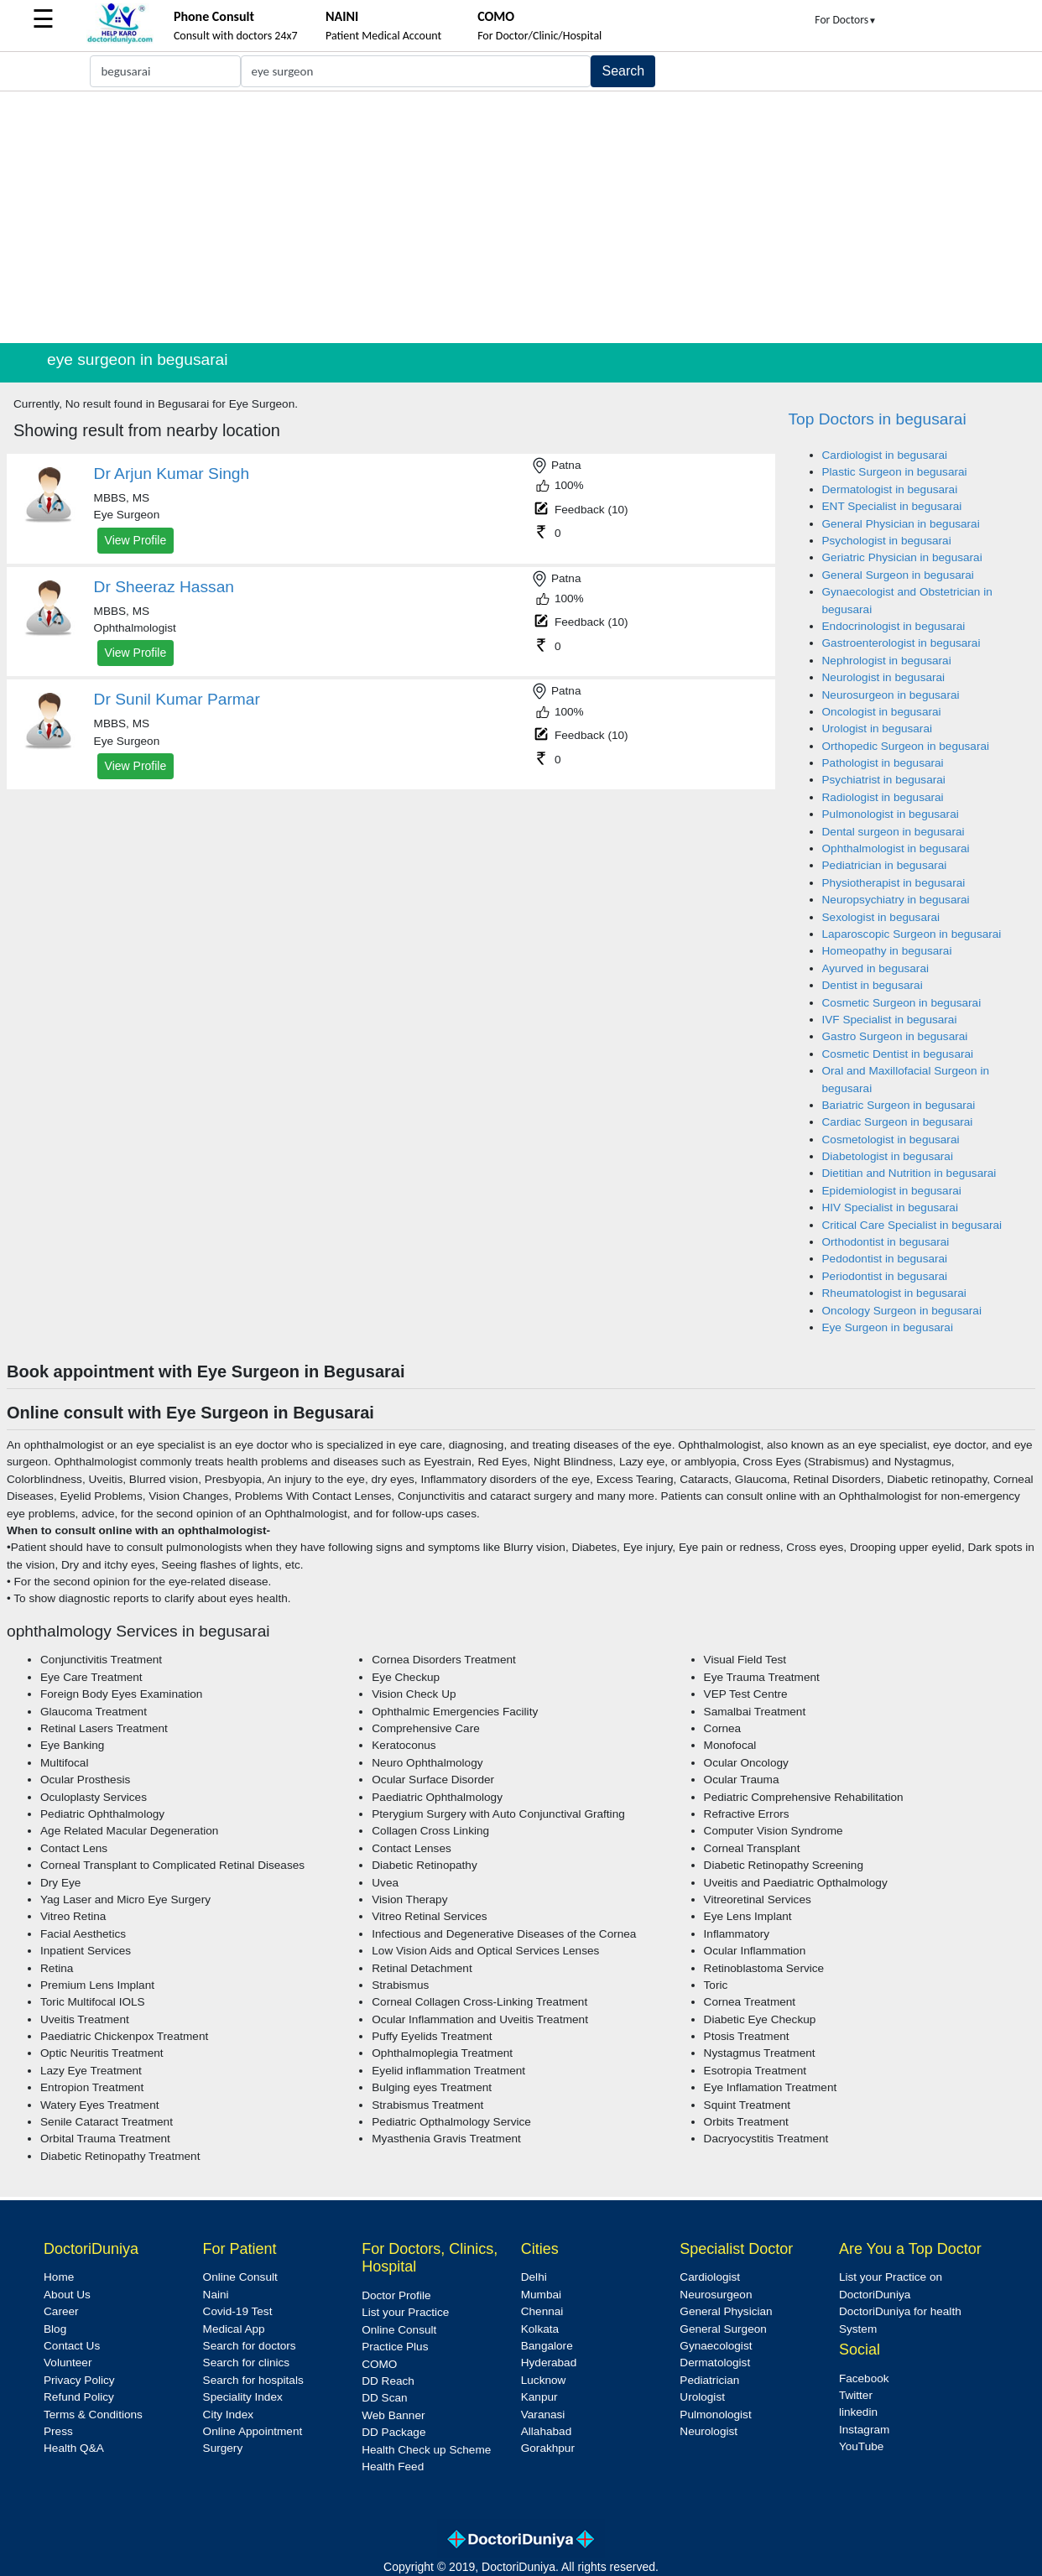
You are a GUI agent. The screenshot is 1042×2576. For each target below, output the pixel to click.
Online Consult (240, 2277)
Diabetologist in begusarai (887, 1156)
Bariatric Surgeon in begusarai (899, 1105)
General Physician (726, 2311)
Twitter (856, 2395)
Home (59, 2277)
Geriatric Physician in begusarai (902, 557)
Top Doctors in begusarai (877, 419)
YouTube (861, 2446)
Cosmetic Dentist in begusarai (898, 1054)
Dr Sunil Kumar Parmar (177, 699)
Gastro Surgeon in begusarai (895, 1036)
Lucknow (543, 2380)
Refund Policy (79, 2397)
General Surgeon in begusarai (898, 575)
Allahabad (546, 2431)
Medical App (234, 2329)
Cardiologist (710, 2277)
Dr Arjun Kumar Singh (172, 473)
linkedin (858, 2412)
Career (61, 2311)
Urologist (702, 2397)
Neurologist (708, 2431)
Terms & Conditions (93, 2414)
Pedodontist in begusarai (885, 1258)
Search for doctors (249, 2345)
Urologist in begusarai (877, 728)
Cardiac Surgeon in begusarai (897, 1122)
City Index (228, 2414)
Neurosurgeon (716, 2294)
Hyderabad (549, 2362)
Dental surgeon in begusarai (893, 831)
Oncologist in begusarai (881, 711)
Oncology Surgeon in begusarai (902, 1310)
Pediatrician (709, 2380)
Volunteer (67, 2362)
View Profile (136, 540)
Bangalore (547, 2345)
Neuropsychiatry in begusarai (896, 899)
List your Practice (405, 2312)
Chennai (542, 2311)
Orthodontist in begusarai (886, 1242)
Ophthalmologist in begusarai (896, 848)
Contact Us (72, 2345)
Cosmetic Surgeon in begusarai (902, 1003)
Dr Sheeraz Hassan (164, 587)
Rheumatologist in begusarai (894, 1293)
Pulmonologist (715, 2414)
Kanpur (539, 2397)
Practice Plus (395, 2346)
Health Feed (393, 2466)
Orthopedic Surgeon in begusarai (906, 746)
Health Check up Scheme (426, 2449)
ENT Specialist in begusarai (892, 506)
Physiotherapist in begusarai (894, 883)
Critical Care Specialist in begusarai (912, 1225)
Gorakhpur (548, 2448)
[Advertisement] (521, 217)
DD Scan (384, 2397)
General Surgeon (723, 2329)
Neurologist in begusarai (884, 677)
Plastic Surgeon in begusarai (894, 472)
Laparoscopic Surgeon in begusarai (912, 934)
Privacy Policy (79, 2380)
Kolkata (540, 2329)
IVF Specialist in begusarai (889, 1019)
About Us (67, 2294)
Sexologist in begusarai (881, 917)
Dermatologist (715, 2362)
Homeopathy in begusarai (887, 951)
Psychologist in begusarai (886, 540)
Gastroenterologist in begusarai (901, 643)
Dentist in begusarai (872, 985)
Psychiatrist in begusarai (884, 779)
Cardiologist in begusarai (885, 455)
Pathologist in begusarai (883, 763)
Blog (55, 2329)
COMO (379, 2364)
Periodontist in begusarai (885, 1276)
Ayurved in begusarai (875, 968)
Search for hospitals (253, 2380)
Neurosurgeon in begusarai (891, 695)
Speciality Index (243, 2397)
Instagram (864, 2429)
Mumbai (541, 2294)
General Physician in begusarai (901, 524)
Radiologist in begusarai (883, 797)
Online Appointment (253, 2431)
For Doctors (846, 20)
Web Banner (393, 2415)
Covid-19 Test (238, 2311)
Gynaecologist (716, 2345)
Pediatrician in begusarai (884, 865)
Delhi (534, 2277)
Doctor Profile (396, 2295)
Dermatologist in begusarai (890, 489)
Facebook (864, 2378)
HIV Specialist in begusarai (890, 1207)
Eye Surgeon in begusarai (887, 1327)
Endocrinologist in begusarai (894, 626)
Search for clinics (246, 2362)
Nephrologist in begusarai (886, 660)
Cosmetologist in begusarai (891, 1139)
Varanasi (543, 2414)
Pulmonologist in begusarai (890, 814)
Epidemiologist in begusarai (891, 1190)
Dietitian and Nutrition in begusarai (909, 1173)
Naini (216, 2294)
